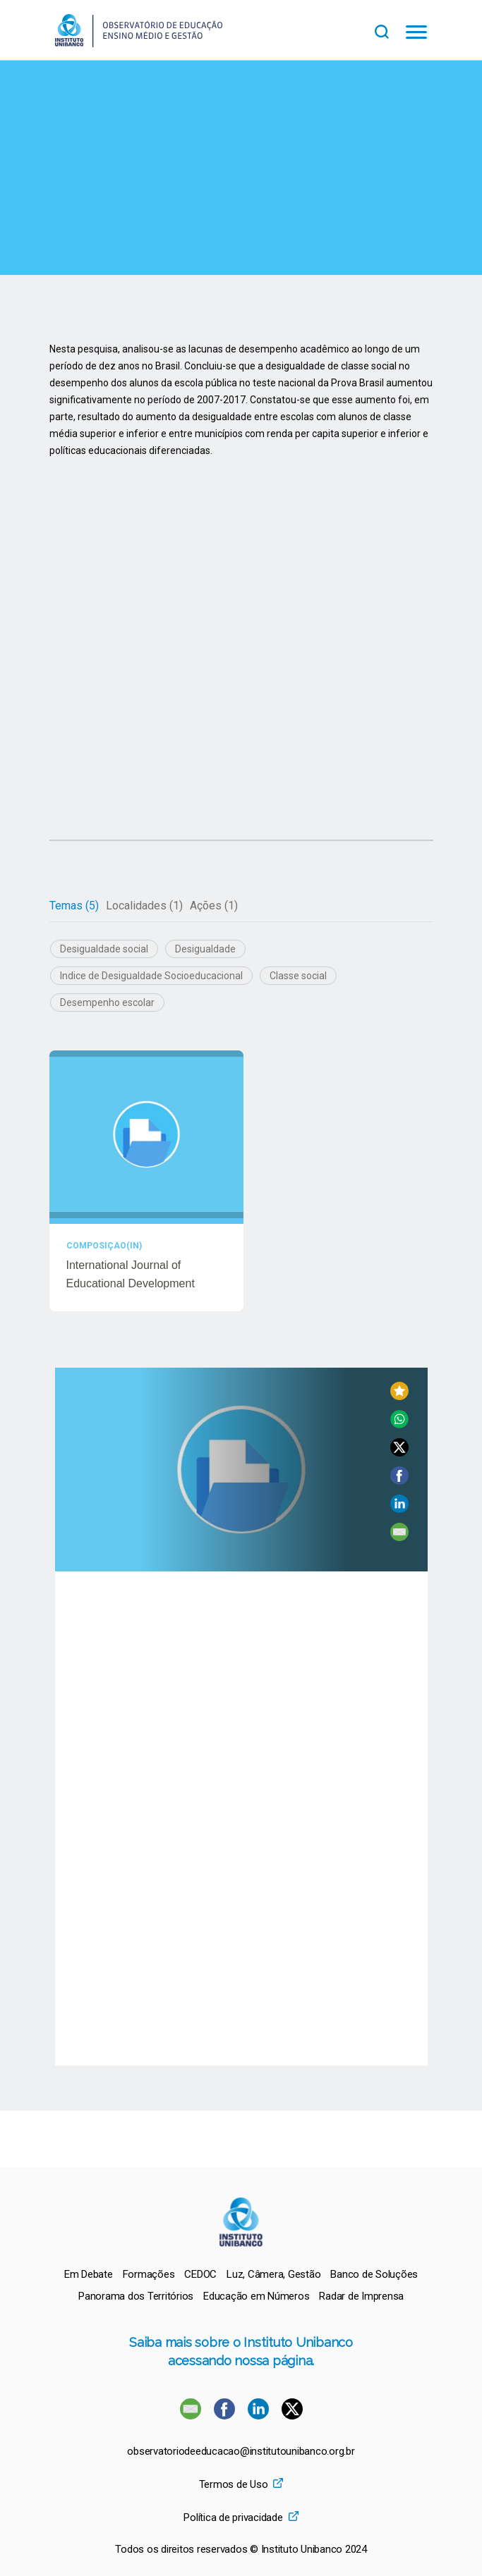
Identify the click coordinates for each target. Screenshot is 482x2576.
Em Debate (88, 2274)
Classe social (298, 975)
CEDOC (200, 2274)
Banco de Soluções (374, 2274)
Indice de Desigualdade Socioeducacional (151, 975)
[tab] (74, 906)
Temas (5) (74, 905)
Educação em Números (256, 2296)
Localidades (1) (144, 905)
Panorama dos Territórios (135, 2296)
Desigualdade (205, 949)
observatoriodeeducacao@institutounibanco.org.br (240, 2451)
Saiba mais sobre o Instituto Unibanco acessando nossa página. (241, 2351)
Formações (149, 2274)
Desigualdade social (104, 949)
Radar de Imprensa (361, 2296)
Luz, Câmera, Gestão (273, 2274)
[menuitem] (88, 2274)
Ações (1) (214, 905)
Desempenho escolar (107, 1002)
